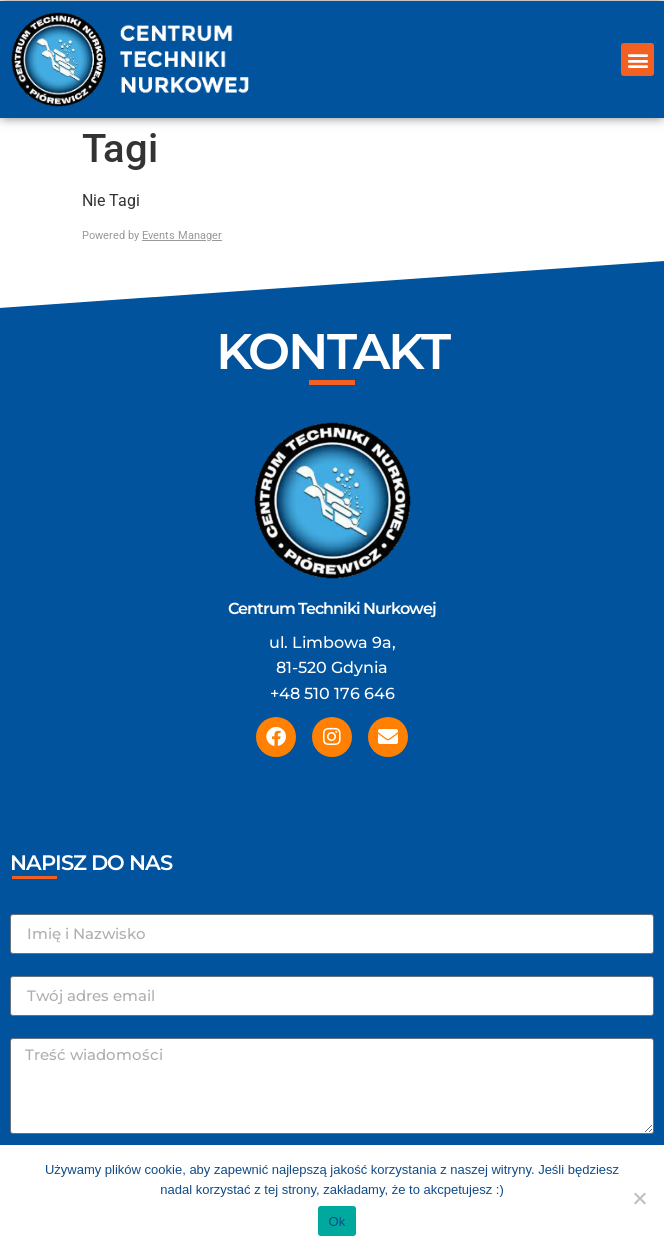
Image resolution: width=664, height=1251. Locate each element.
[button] (637, 59)
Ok (336, 1221)
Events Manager (182, 235)
